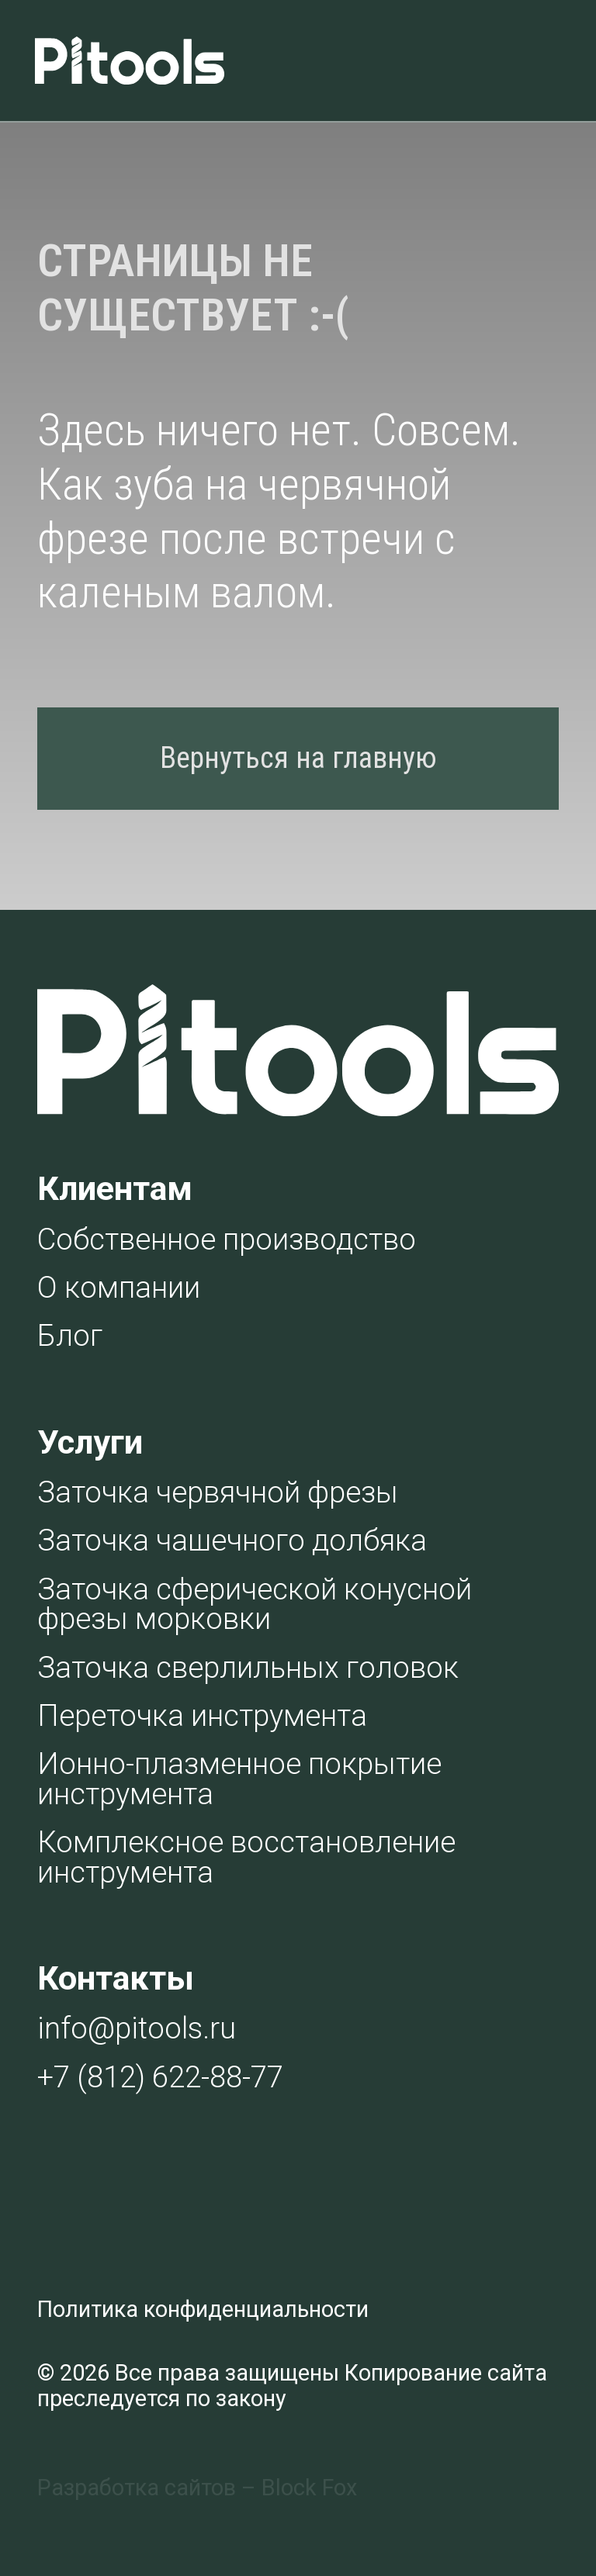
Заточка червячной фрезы (217, 1492)
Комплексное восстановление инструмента (246, 1856)
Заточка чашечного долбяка (232, 1540)
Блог (69, 1335)
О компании (118, 1287)
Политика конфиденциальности (203, 2309)
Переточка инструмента (202, 1715)
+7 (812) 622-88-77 (160, 2076)
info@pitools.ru (136, 2028)
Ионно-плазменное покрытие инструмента (239, 1778)
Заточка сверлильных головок (248, 1667)
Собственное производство (226, 1239)
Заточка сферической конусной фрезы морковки (254, 1604)
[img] (518, 60)
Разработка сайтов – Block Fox (197, 2487)
